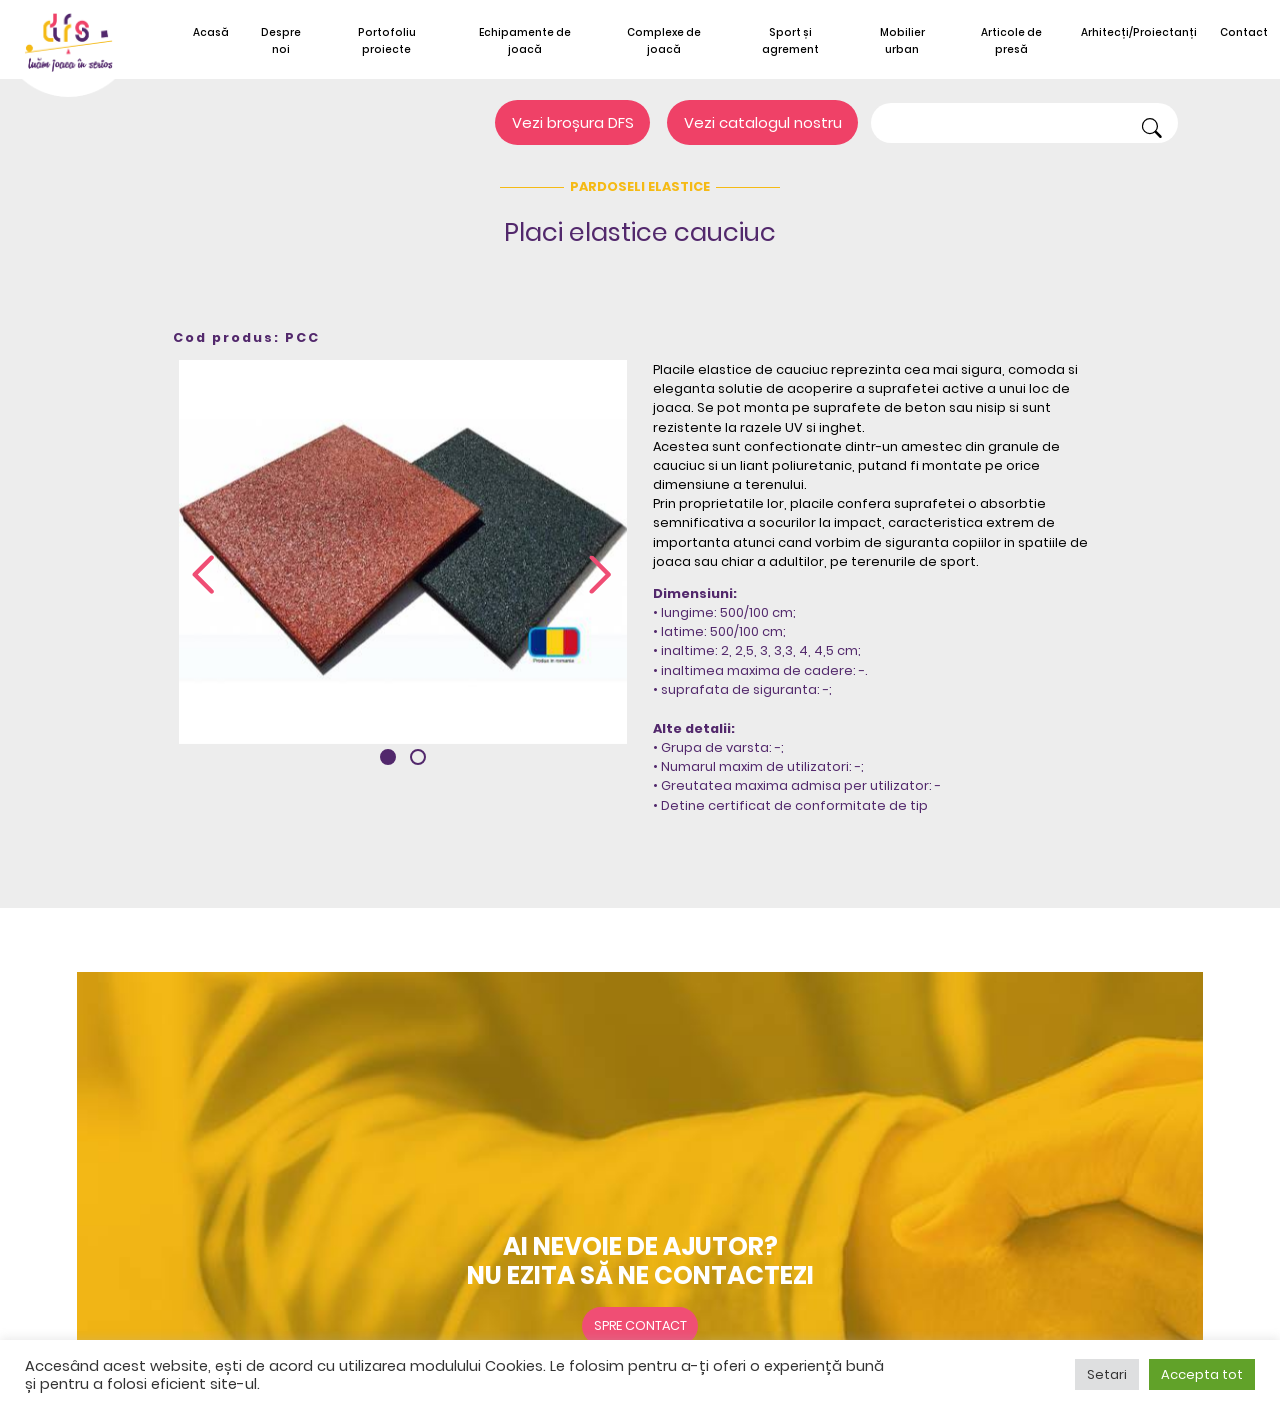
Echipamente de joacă (525, 41)
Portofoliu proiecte (387, 41)
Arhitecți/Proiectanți (1139, 32)
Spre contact (640, 1325)
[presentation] (203, 576)
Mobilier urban (902, 41)
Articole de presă (1011, 41)
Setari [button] (1107, 1374)
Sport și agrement (790, 41)
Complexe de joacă (664, 41)
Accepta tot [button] (1202, 1374)
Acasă (211, 32)
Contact (1244, 32)
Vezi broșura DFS (573, 122)
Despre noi (281, 41)
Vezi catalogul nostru (763, 122)
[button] (388, 757)
